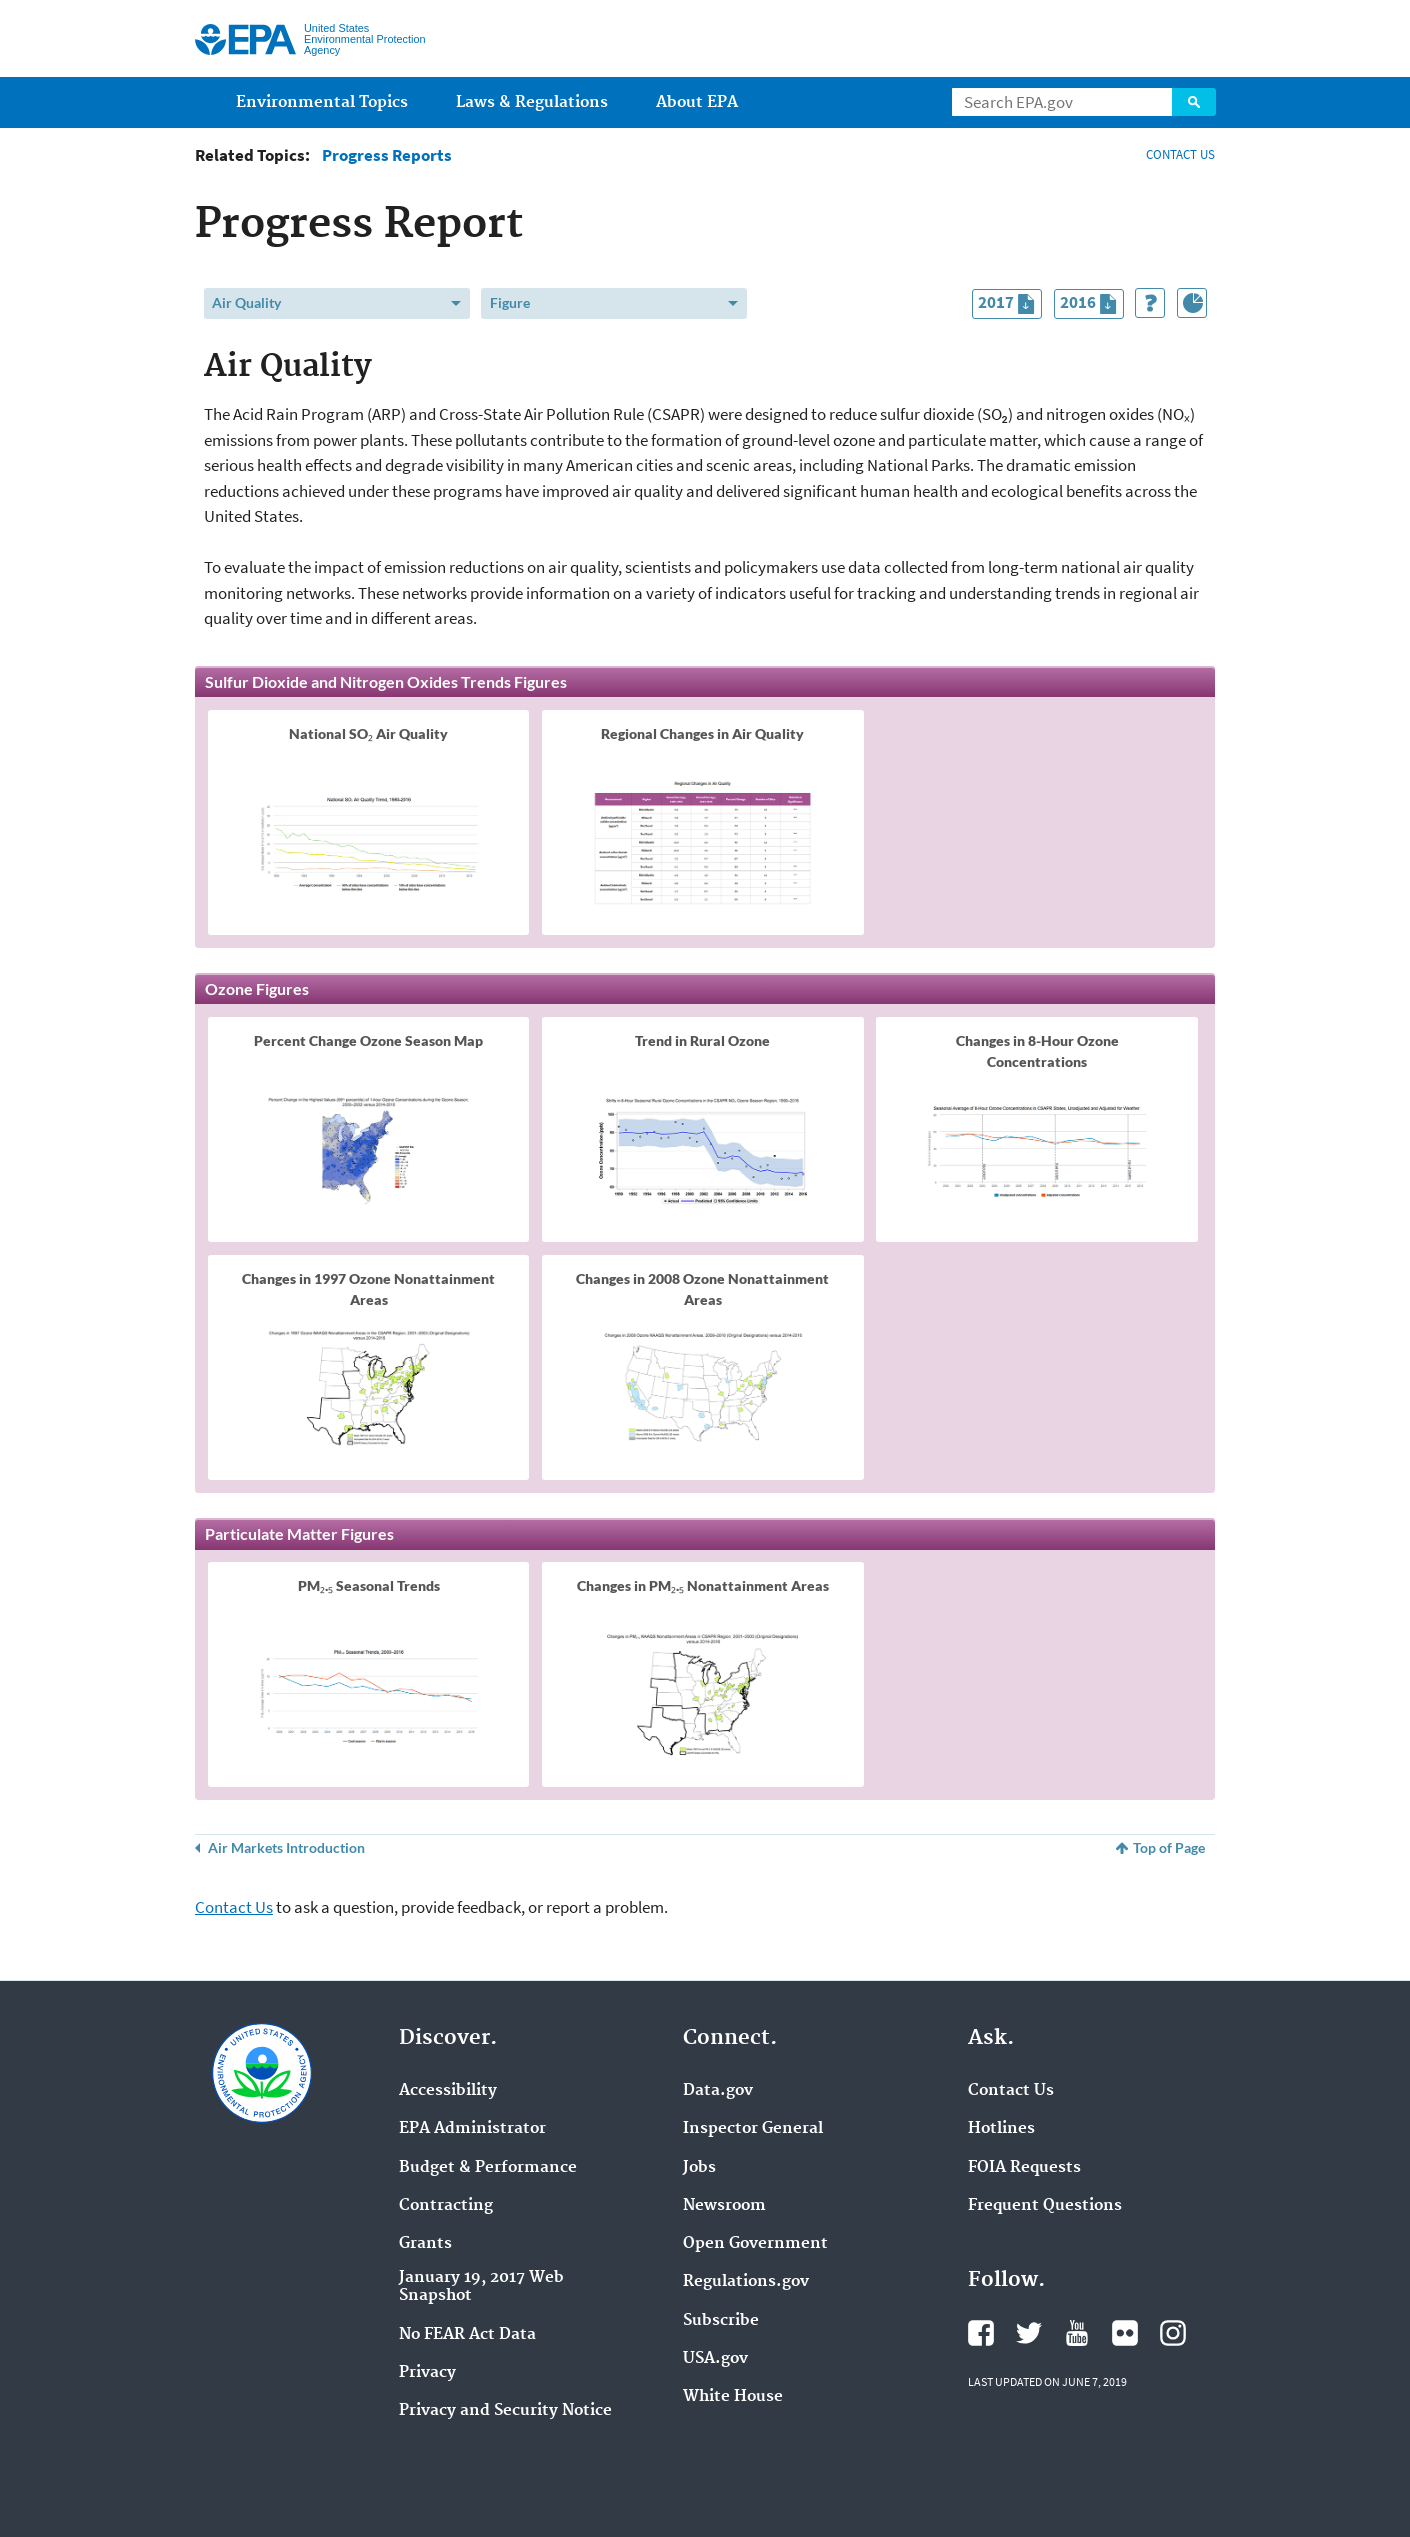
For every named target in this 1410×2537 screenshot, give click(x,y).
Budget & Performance (488, 2168)
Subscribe (721, 2321)
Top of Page (1169, 1847)
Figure (510, 302)
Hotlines (1001, 2129)
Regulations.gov (746, 2282)
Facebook (981, 2333)
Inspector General (753, 2129)
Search (1194, 102)
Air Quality (246, 302)
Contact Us (234, 1907)
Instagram (1173, 2333)
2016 (1091, 304)
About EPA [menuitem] (697, 102)
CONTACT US (1180, 154)
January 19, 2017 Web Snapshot (481, 2287)
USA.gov (715, 2359)
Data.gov (718, 2091)
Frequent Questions (1045, 2206)
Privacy (427, 2373)
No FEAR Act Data (467, 2335)
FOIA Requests (1024, 2168)
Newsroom (724, 2206)
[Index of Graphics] (1192, 303)
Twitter (1029, 2333)
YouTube (1077, 2333)
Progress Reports (387, 155)
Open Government (755, 2244)
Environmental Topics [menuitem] (322, 102)
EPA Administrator (472, 2129)
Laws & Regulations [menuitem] (532, 102)
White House (733, 2397)
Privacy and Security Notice (505, 2411)
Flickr (1125, 2333)
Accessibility (448, 2091)
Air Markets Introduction (286, 1847)
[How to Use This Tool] (1150, 303)
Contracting (446, 2206)
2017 (1009, 304)
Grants (425, 2244)
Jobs (699, 2168)
